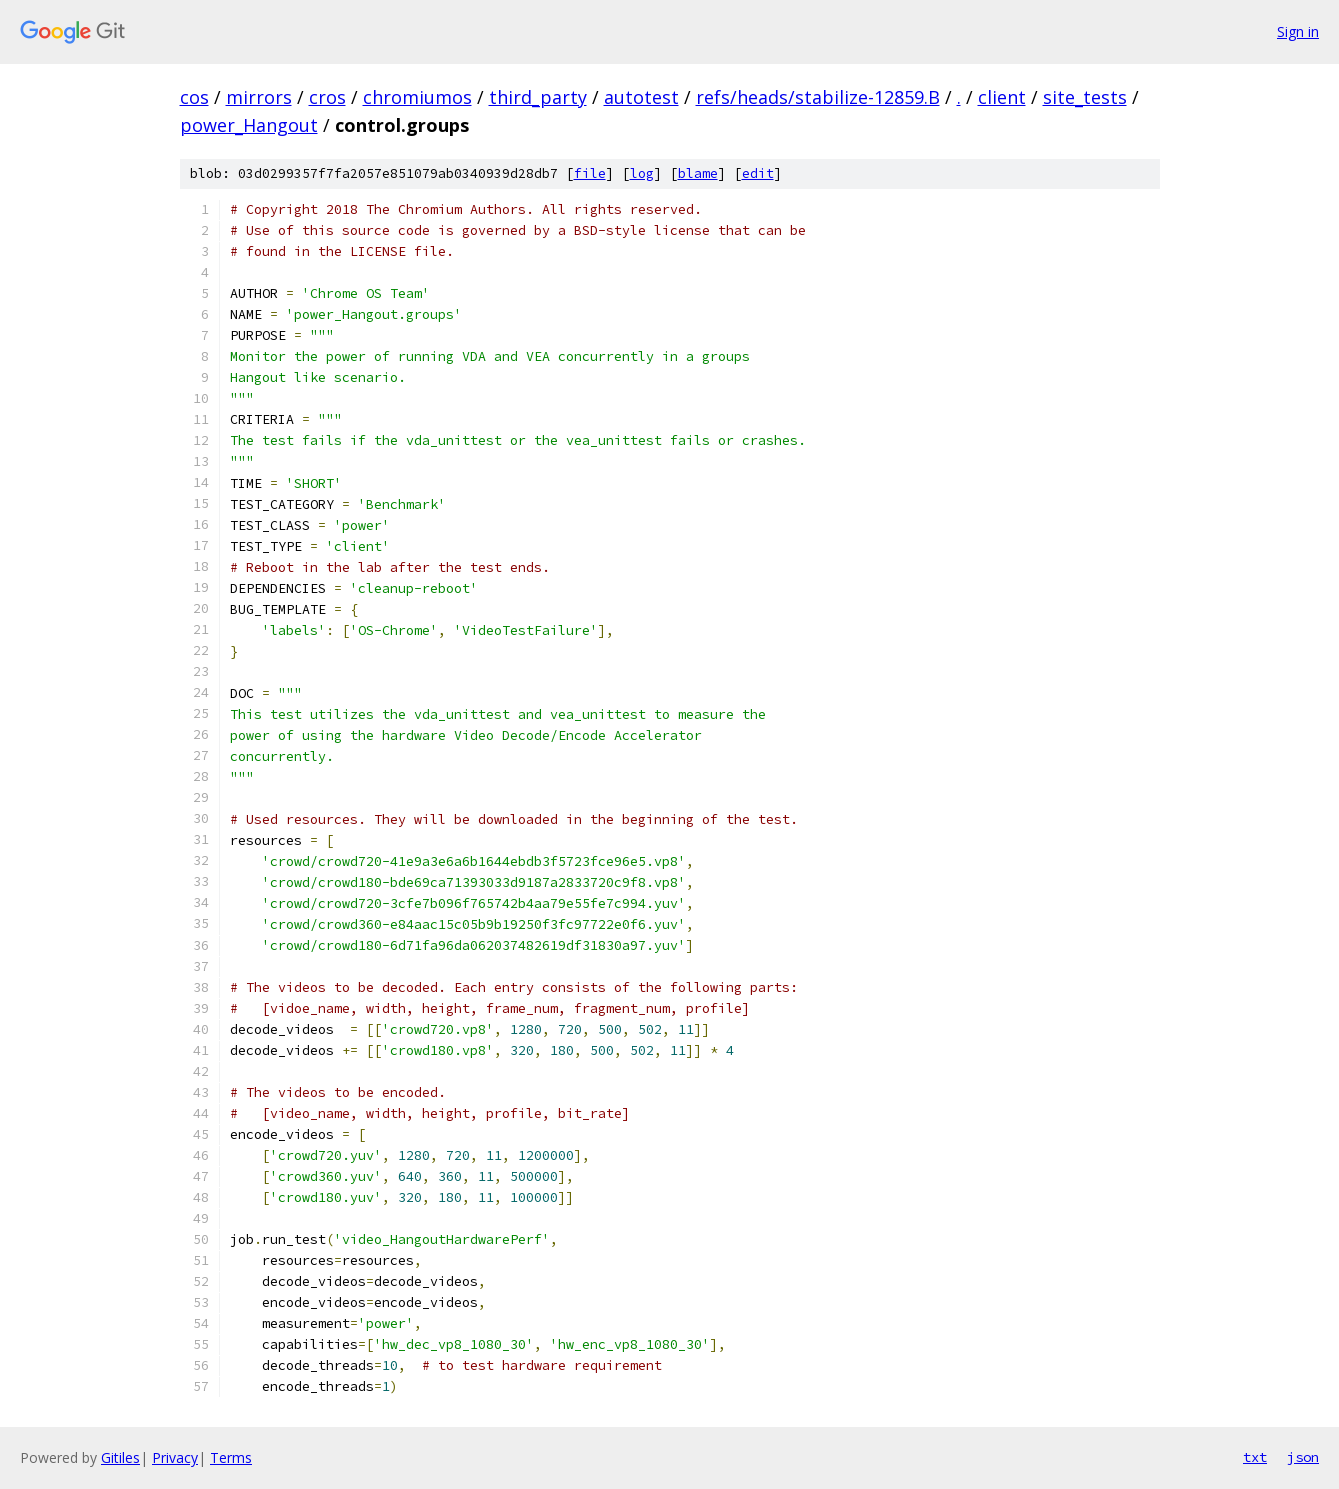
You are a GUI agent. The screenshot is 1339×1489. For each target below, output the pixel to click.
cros (327, 97)
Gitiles (120, 1457)
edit (758, 173)
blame (698, 173)
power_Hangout (249, 125)
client (1002, 97)
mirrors (259, 97)
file (590, 173)
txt (1255, 1457)
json (1303, 1457)
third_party (538, 97)
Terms (231, 1457)
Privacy (175, 1457)
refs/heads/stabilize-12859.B (818, 97)
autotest (641, 97)
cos (194, 97)
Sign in (1298, 31)
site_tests (1085, 97)
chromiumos (417, 97)
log (642, 173)
